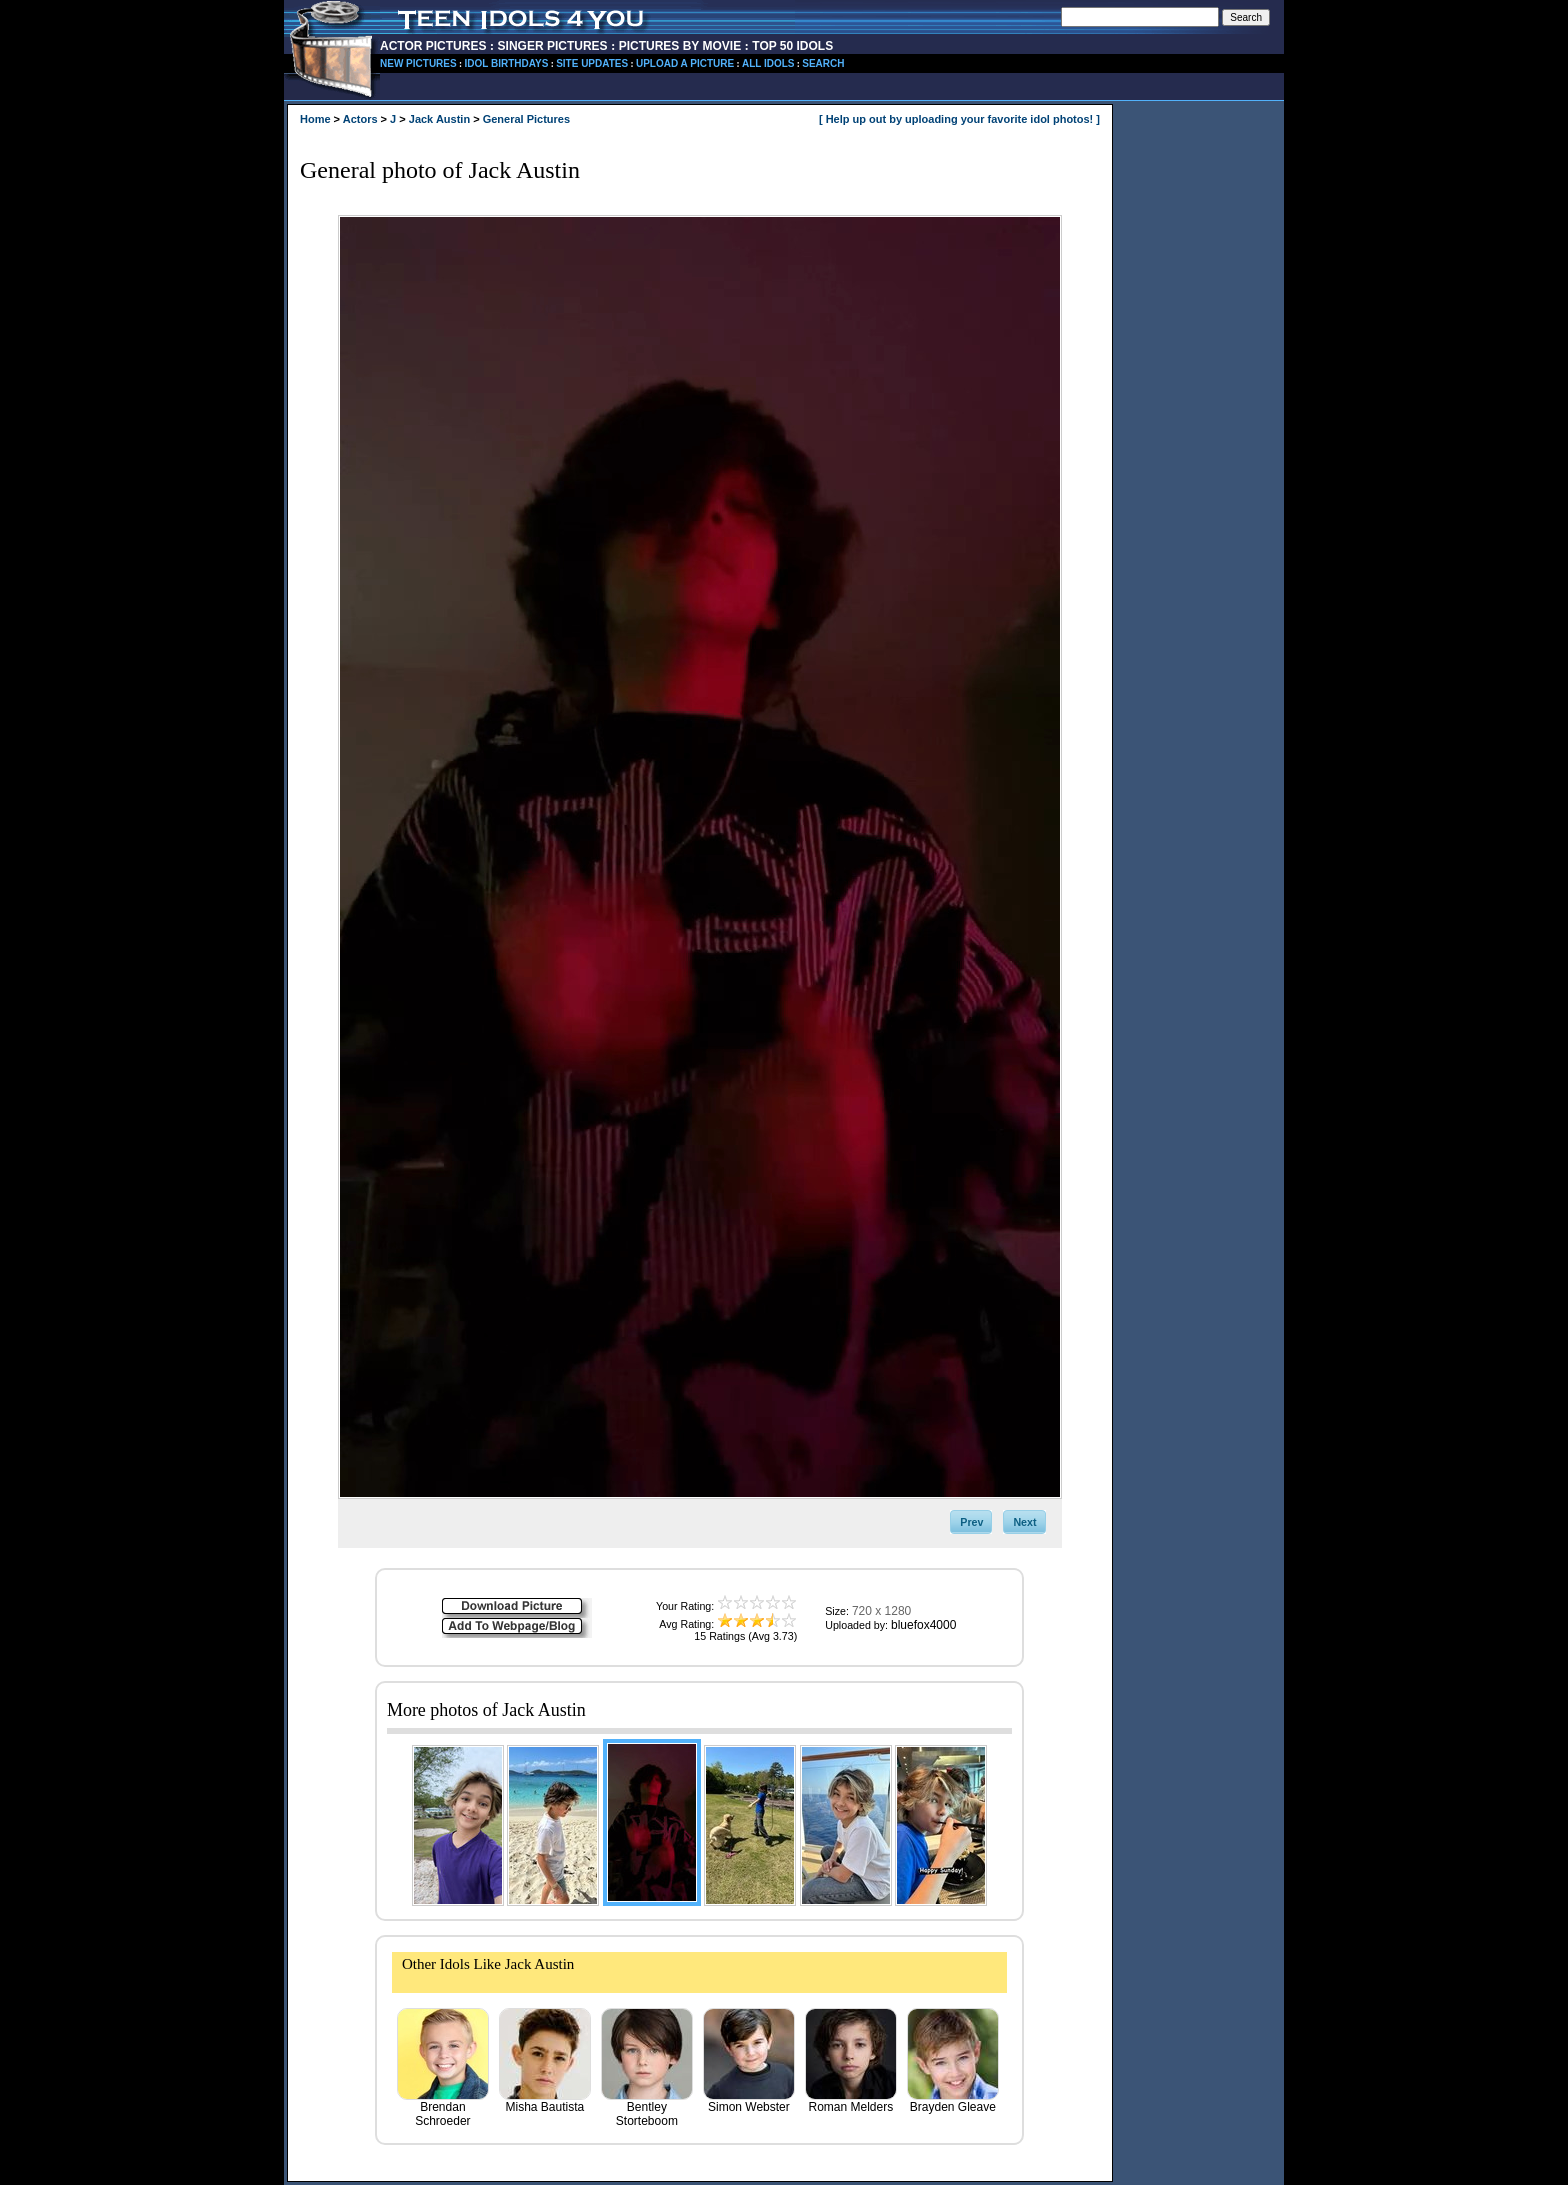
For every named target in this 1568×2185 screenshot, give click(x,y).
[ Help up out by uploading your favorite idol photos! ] (959, 119)
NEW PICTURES (418, 63)
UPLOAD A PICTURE (685, 63)
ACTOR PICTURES (433, 46)
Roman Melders (851, 2101)
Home (315, 119)
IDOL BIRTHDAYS (506, 63)
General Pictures (526, 119)
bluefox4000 (923, 1625)
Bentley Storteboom (647, 2108)
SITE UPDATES (592, 63)
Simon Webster (749, 2101)
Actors (360, 119)
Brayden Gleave (953, 2101)
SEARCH (823, 63)
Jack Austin (439, 119)
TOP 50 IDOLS (792, 46)
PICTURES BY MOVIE (680, 46)
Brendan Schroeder (443, 2108)
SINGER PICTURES (553, 46)
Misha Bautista (545, 2101)
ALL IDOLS (768, 63)
